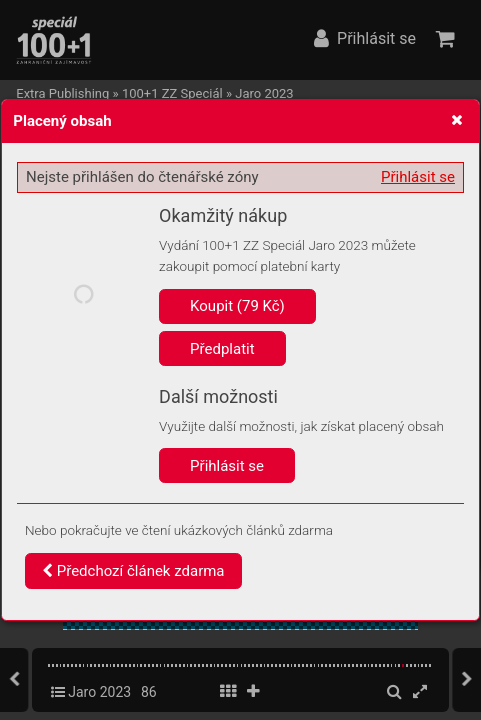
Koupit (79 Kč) (237, 306)
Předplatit (222, 349)
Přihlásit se (418, 177)
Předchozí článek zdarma (133, 571)
